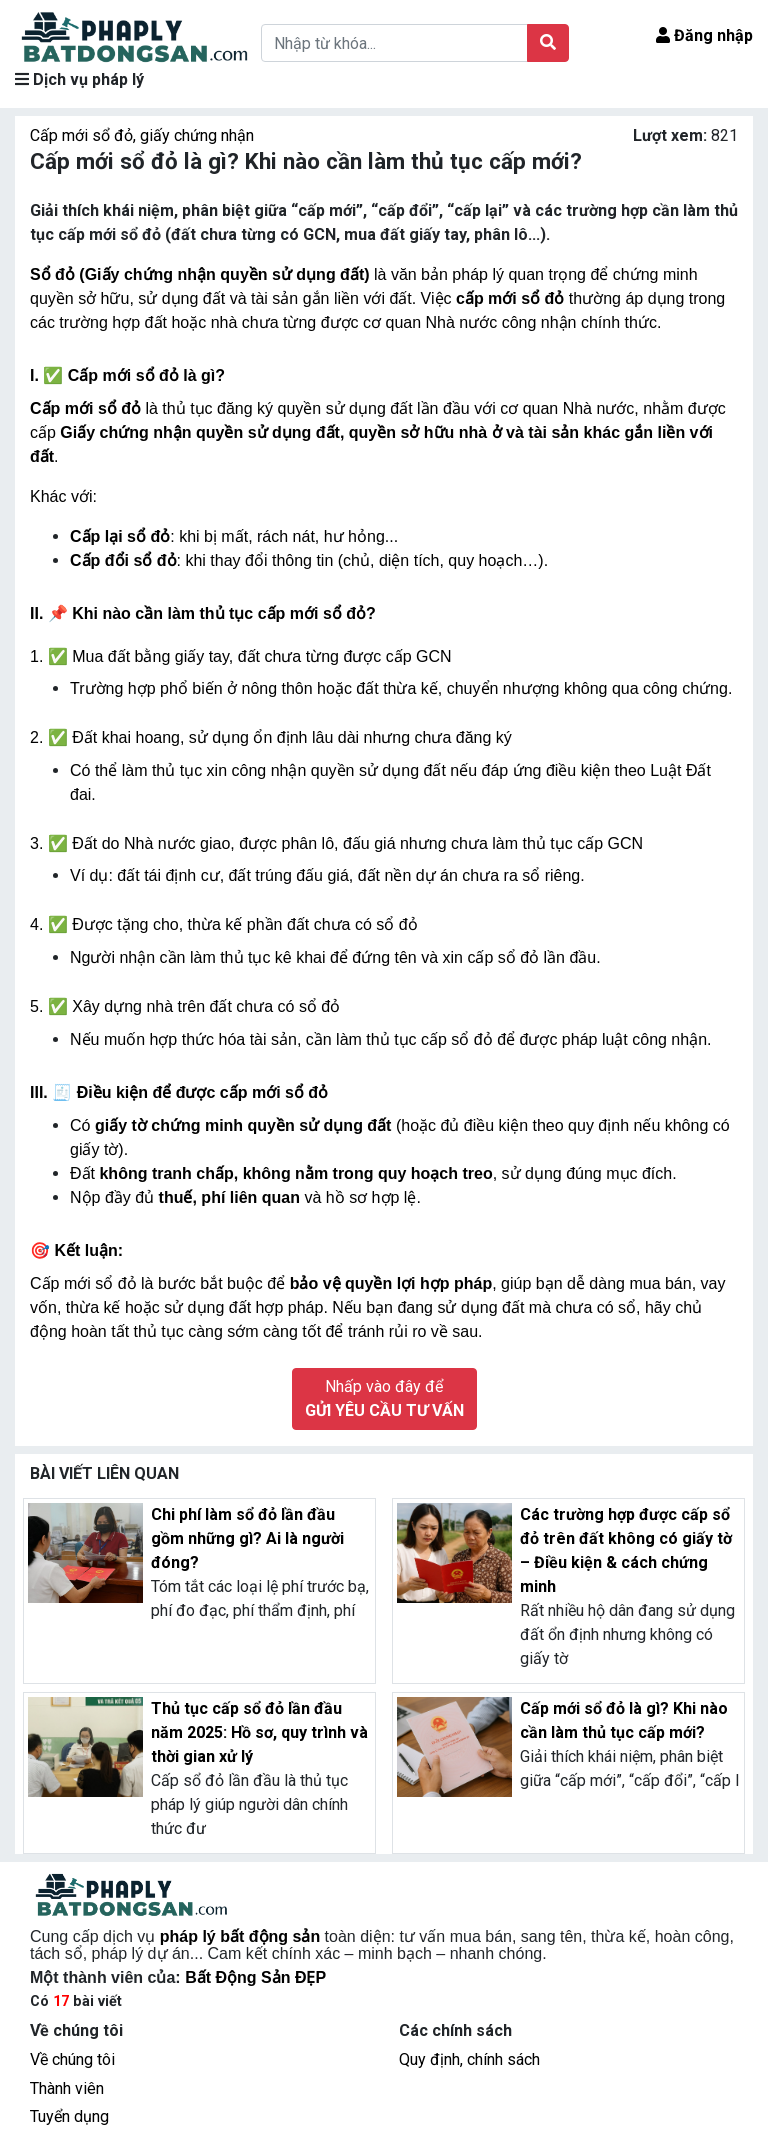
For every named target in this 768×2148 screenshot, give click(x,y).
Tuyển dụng (69, 2116)
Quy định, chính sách (469, 2059)
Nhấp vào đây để (384, 1398)
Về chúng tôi (72, 2059)
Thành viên (67, 2088)
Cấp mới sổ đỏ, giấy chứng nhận (142, 135)
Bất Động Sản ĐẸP (255, 1977)
